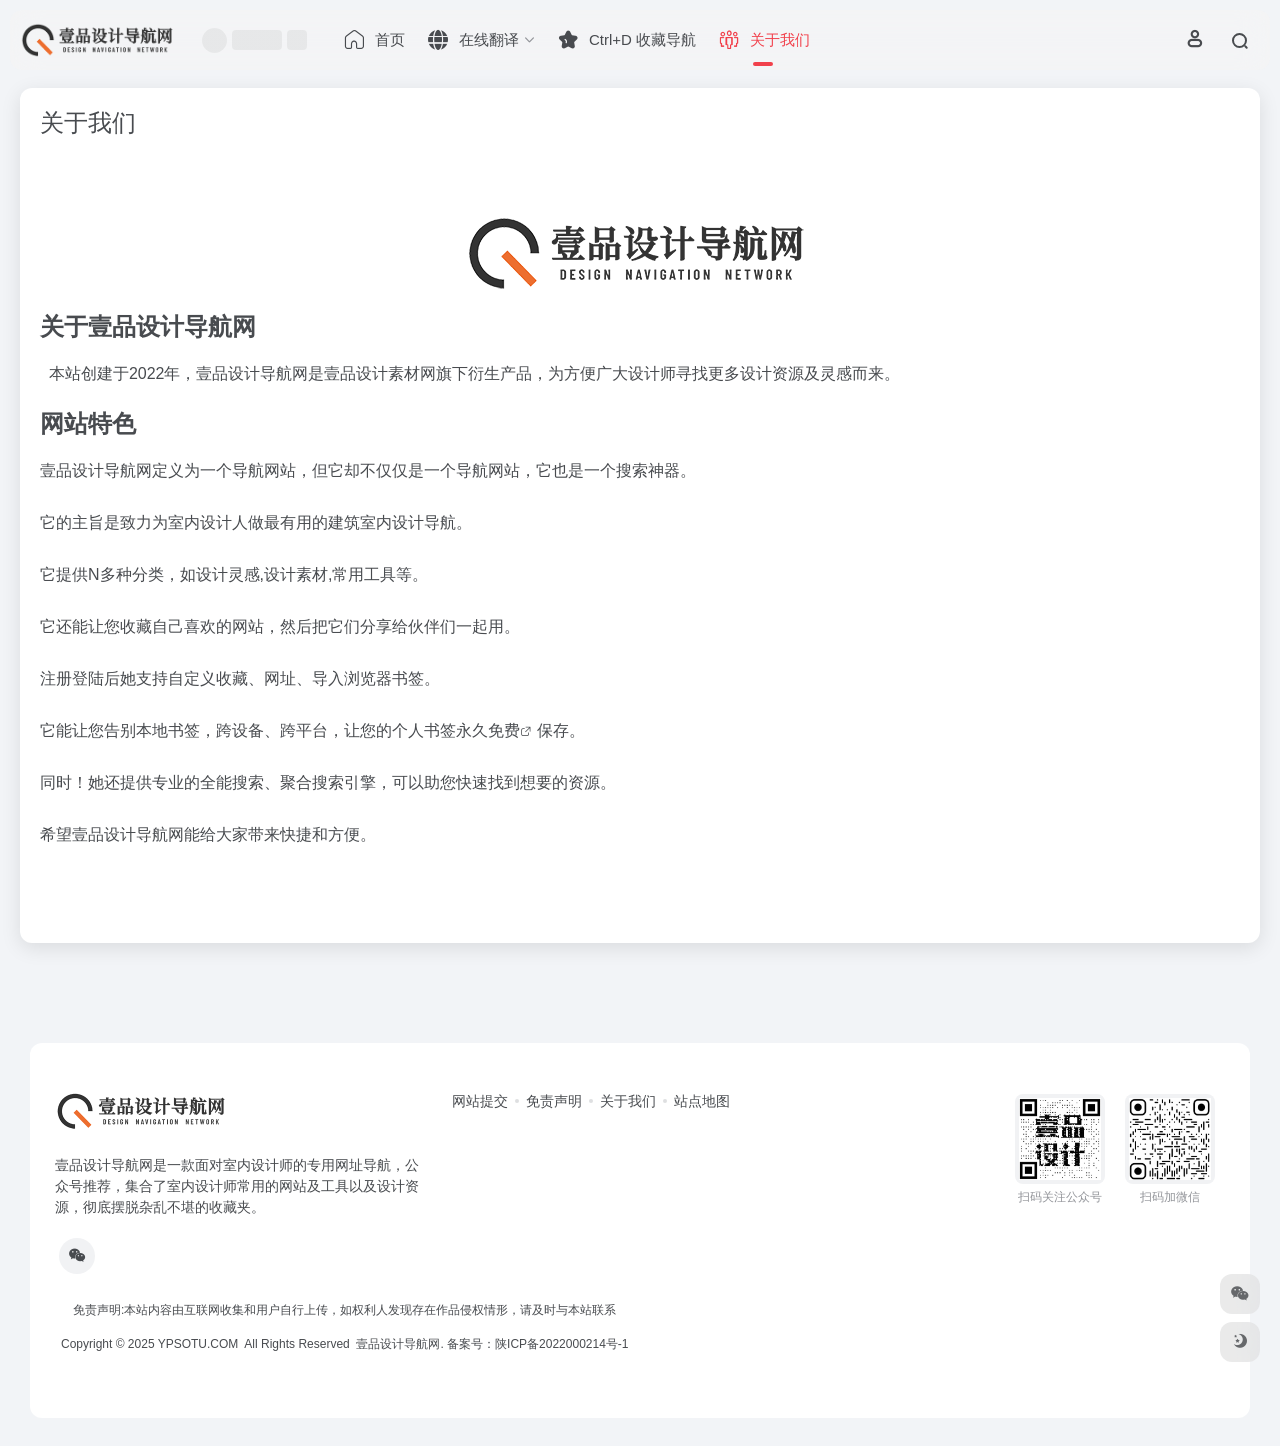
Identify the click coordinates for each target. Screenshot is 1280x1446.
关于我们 (628, 1101)
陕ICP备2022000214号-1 (561, 1344)
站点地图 (702, 1101)
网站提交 (480, 1101)
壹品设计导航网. (399, 1344)
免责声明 (554, 1101)
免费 (504, 730)
